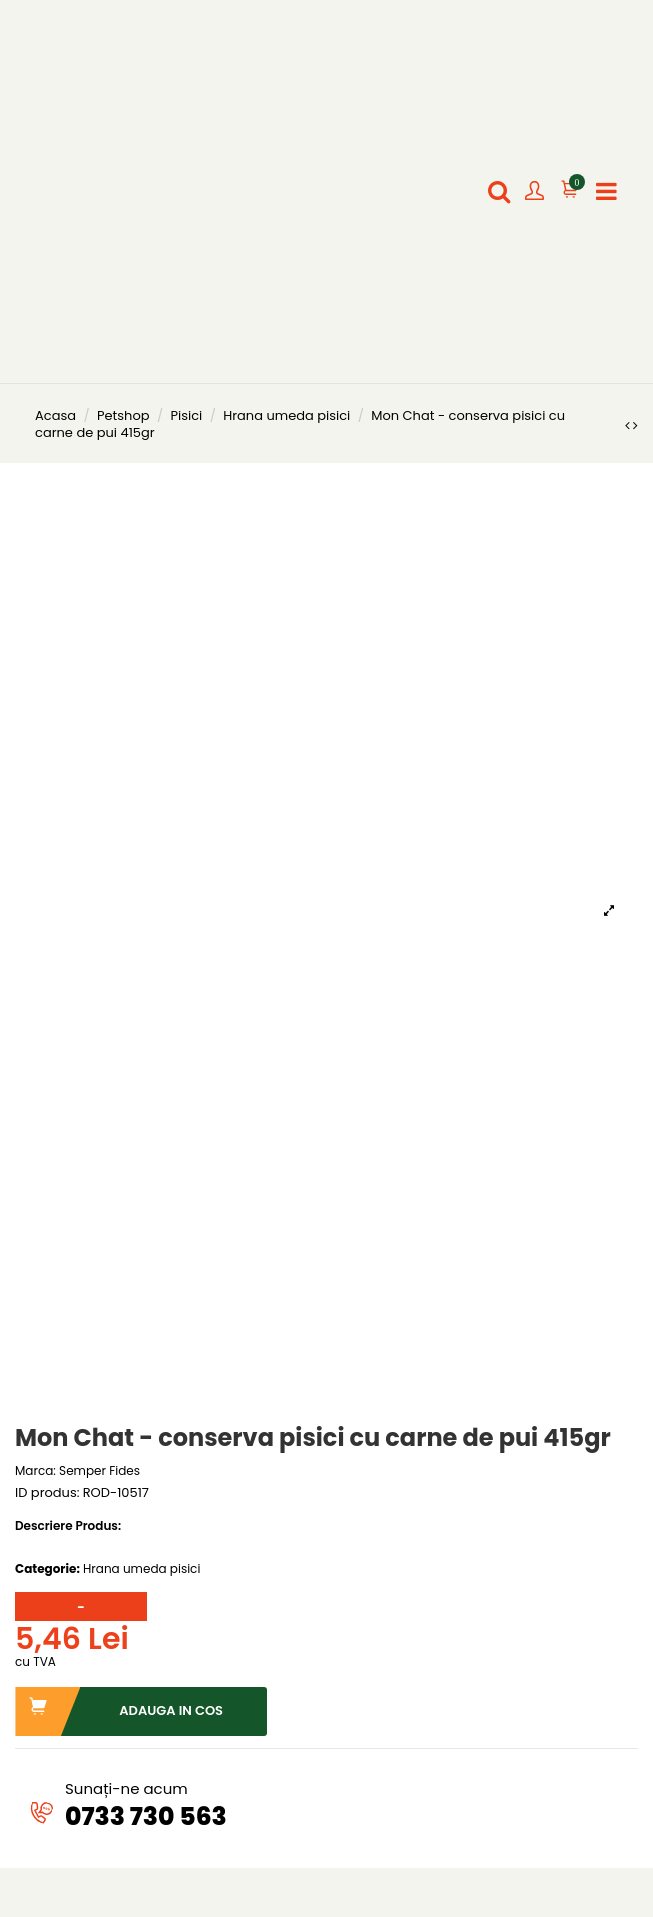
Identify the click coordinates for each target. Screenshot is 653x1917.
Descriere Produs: (68, 1526)
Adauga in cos (119, 1711)
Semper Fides (99, 1470)
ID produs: (47, 1493)
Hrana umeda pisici (141, 1568)
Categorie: (47, 1569)
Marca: (35, 1471)
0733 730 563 (146, 1816)
